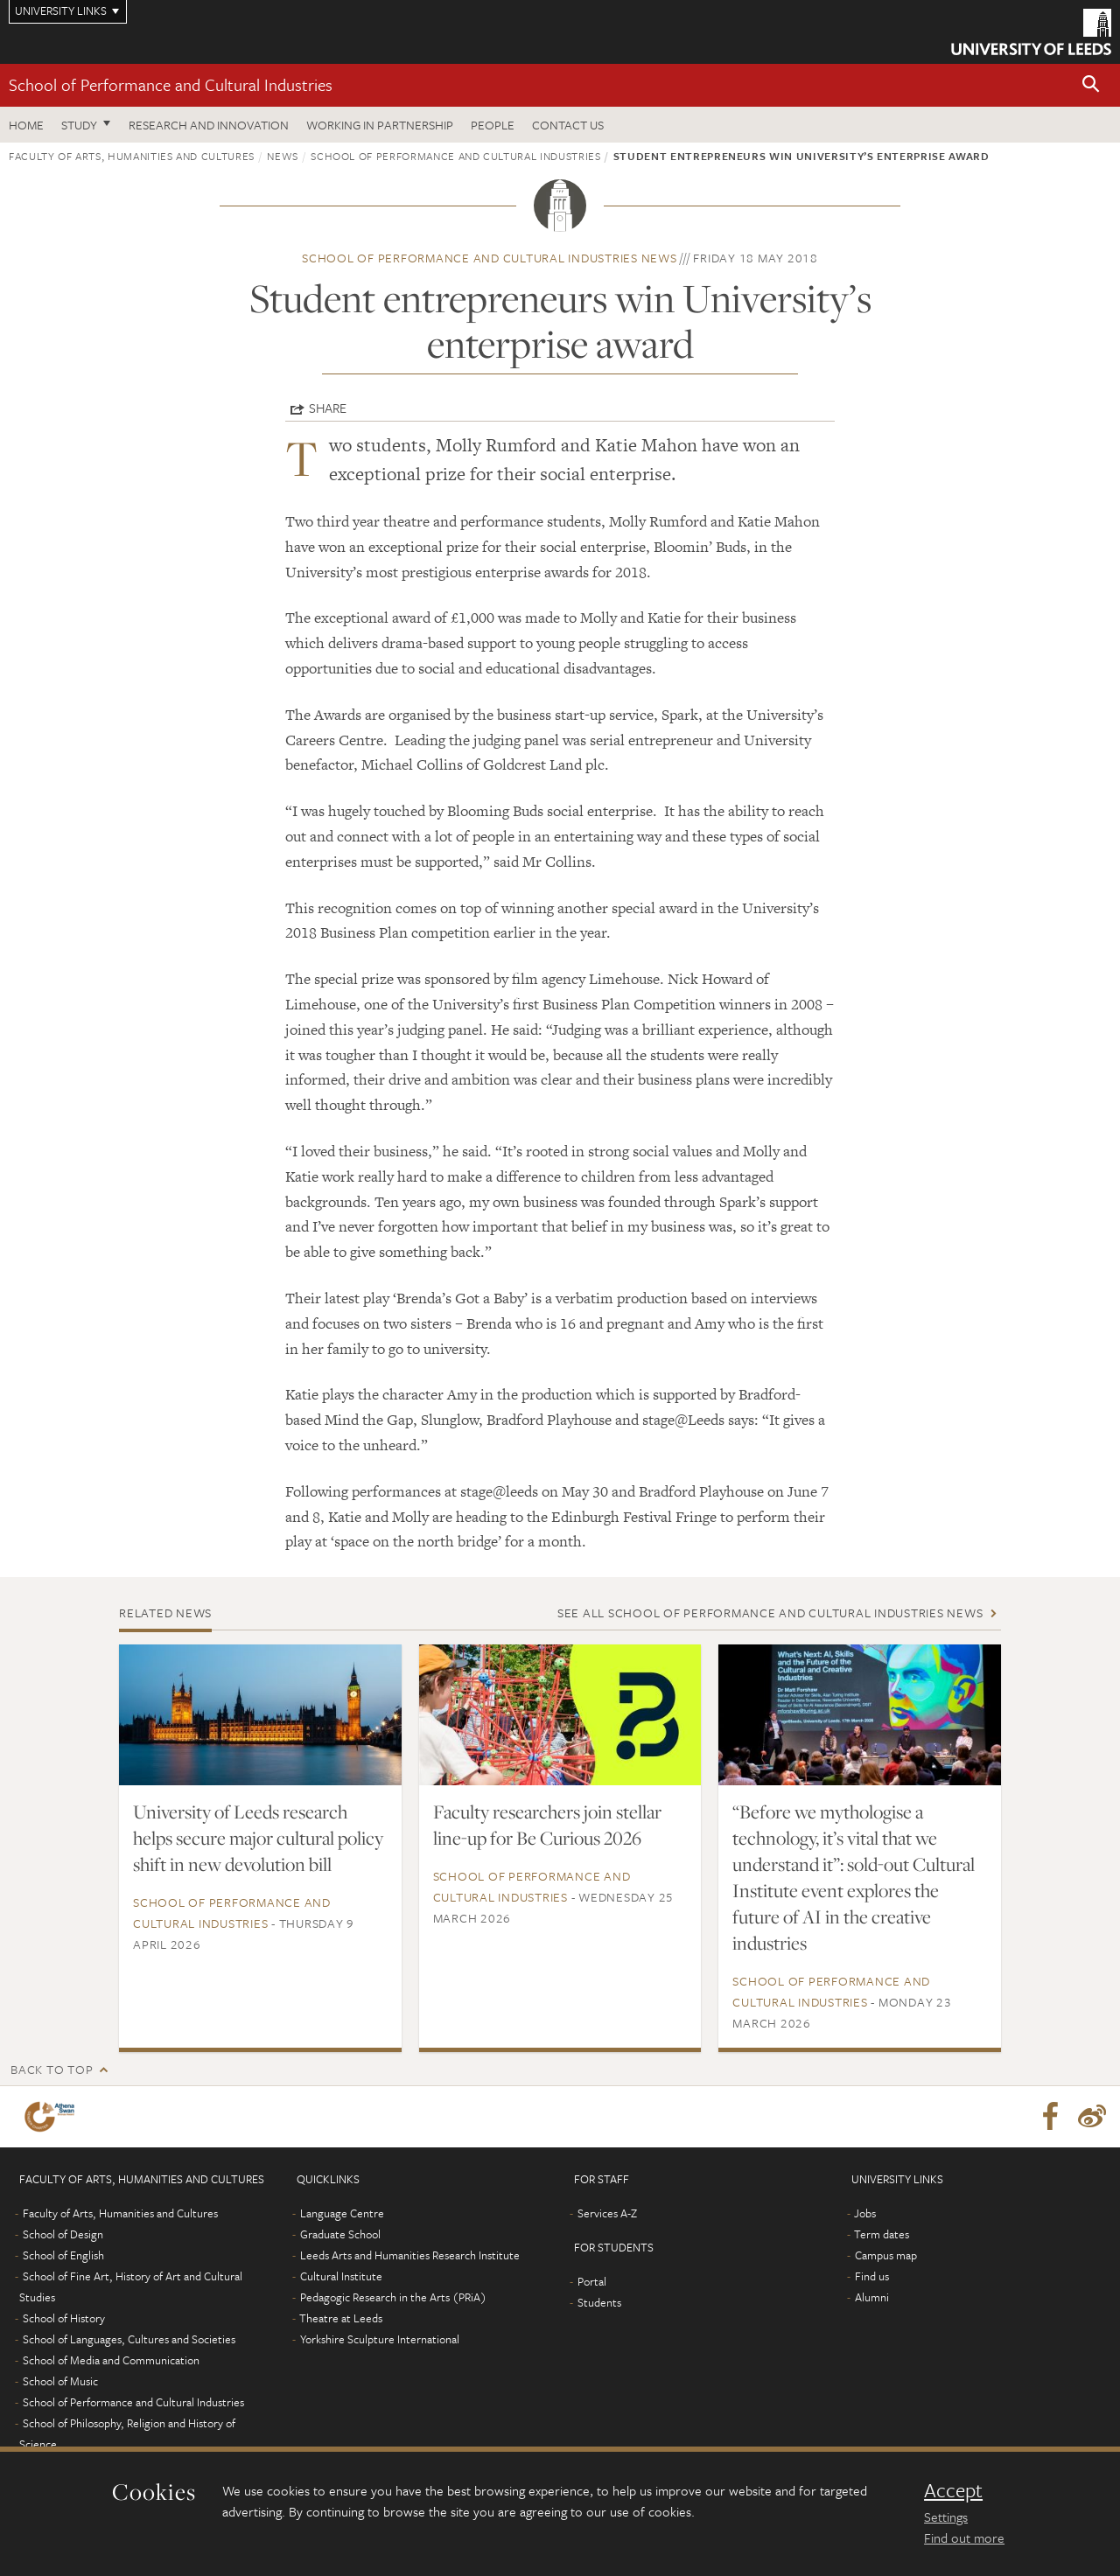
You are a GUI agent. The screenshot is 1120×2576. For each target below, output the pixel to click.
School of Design (63, 2234)
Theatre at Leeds (340, 2318)
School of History (64, 2318)
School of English (63, 2255)
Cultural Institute (341, 2276)
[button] (1091, 85)
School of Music (60, 2381)
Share (327, 407)
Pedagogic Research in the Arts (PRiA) (393, 2297)
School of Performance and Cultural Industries (170, 84)
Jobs (865, 2213)
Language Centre (342, 2213)
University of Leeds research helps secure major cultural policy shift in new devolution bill (258, 1837)
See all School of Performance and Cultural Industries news (770, 1612)
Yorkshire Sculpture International (379, 2339)
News (282, 156)
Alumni (872, 2297)
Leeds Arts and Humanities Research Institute (410, 2255)
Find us (872, 2276)
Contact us (568, 124)
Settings (946, 2516)
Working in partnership (379, 124)
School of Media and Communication (111, 2360)
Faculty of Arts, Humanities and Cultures (132, 156)
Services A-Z (607, 2213)
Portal (592, 2281)
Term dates (881, 2234)
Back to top (51, 2069)
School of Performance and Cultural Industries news (489, 257)
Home (26, 124)
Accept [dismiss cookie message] (953, 2490)
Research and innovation (209, 124)
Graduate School (340, 2234)
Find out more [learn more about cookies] (964, 2537)
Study (79, 124)
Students (599, 2302)
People (492, 124)
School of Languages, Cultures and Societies (129, 2339)
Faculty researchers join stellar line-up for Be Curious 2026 (547, 1824)
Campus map (886, 2255)
